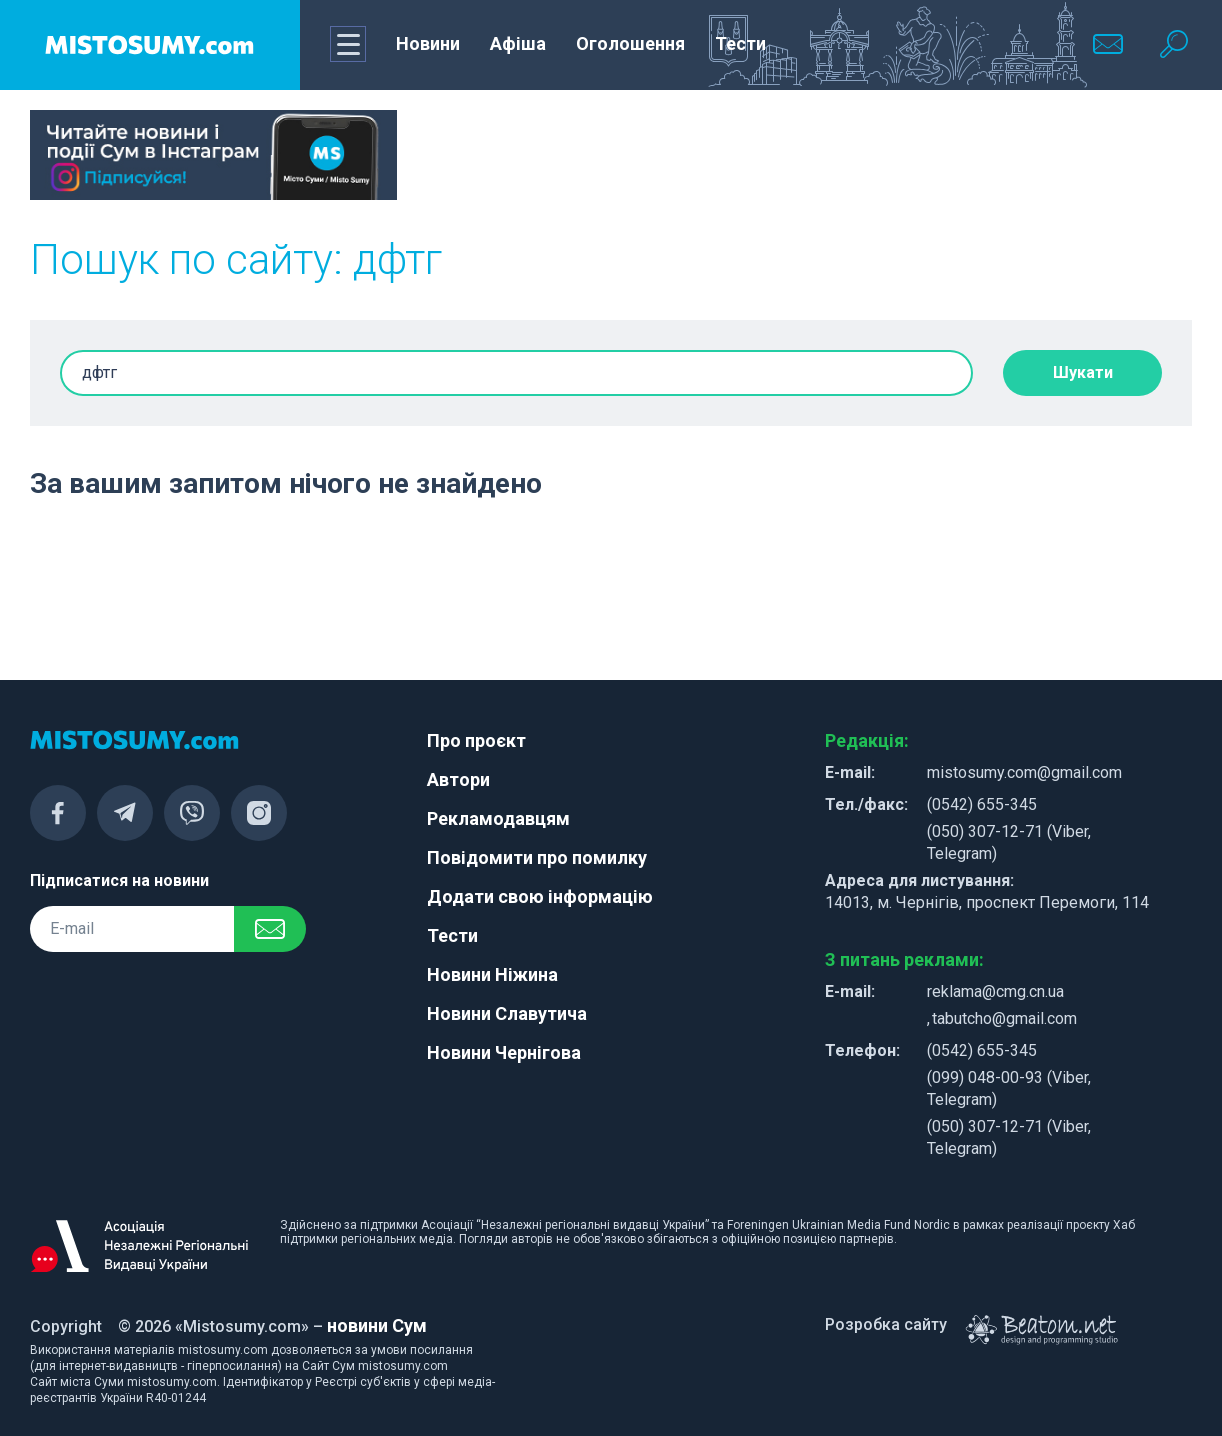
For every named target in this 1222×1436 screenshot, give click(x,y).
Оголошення (630, 43)
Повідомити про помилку (537, 857)
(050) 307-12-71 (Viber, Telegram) (1009, 842)
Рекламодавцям (498, 818)
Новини (428, 43)
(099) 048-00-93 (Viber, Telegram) (1009, 1088)
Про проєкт (476, 740)
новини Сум (377, 1325)
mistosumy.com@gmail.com (1024, 772)
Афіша (518, 43)
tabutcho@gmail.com (1004, 1018)
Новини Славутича (507, 1013)
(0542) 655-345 (982, 804)
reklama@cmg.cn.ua (995, 991)
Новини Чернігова (504, 1052)
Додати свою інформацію (540, 896)
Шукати (1083, 372)
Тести (740, 43)
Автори (458, 779)
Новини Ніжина (492, 974)
